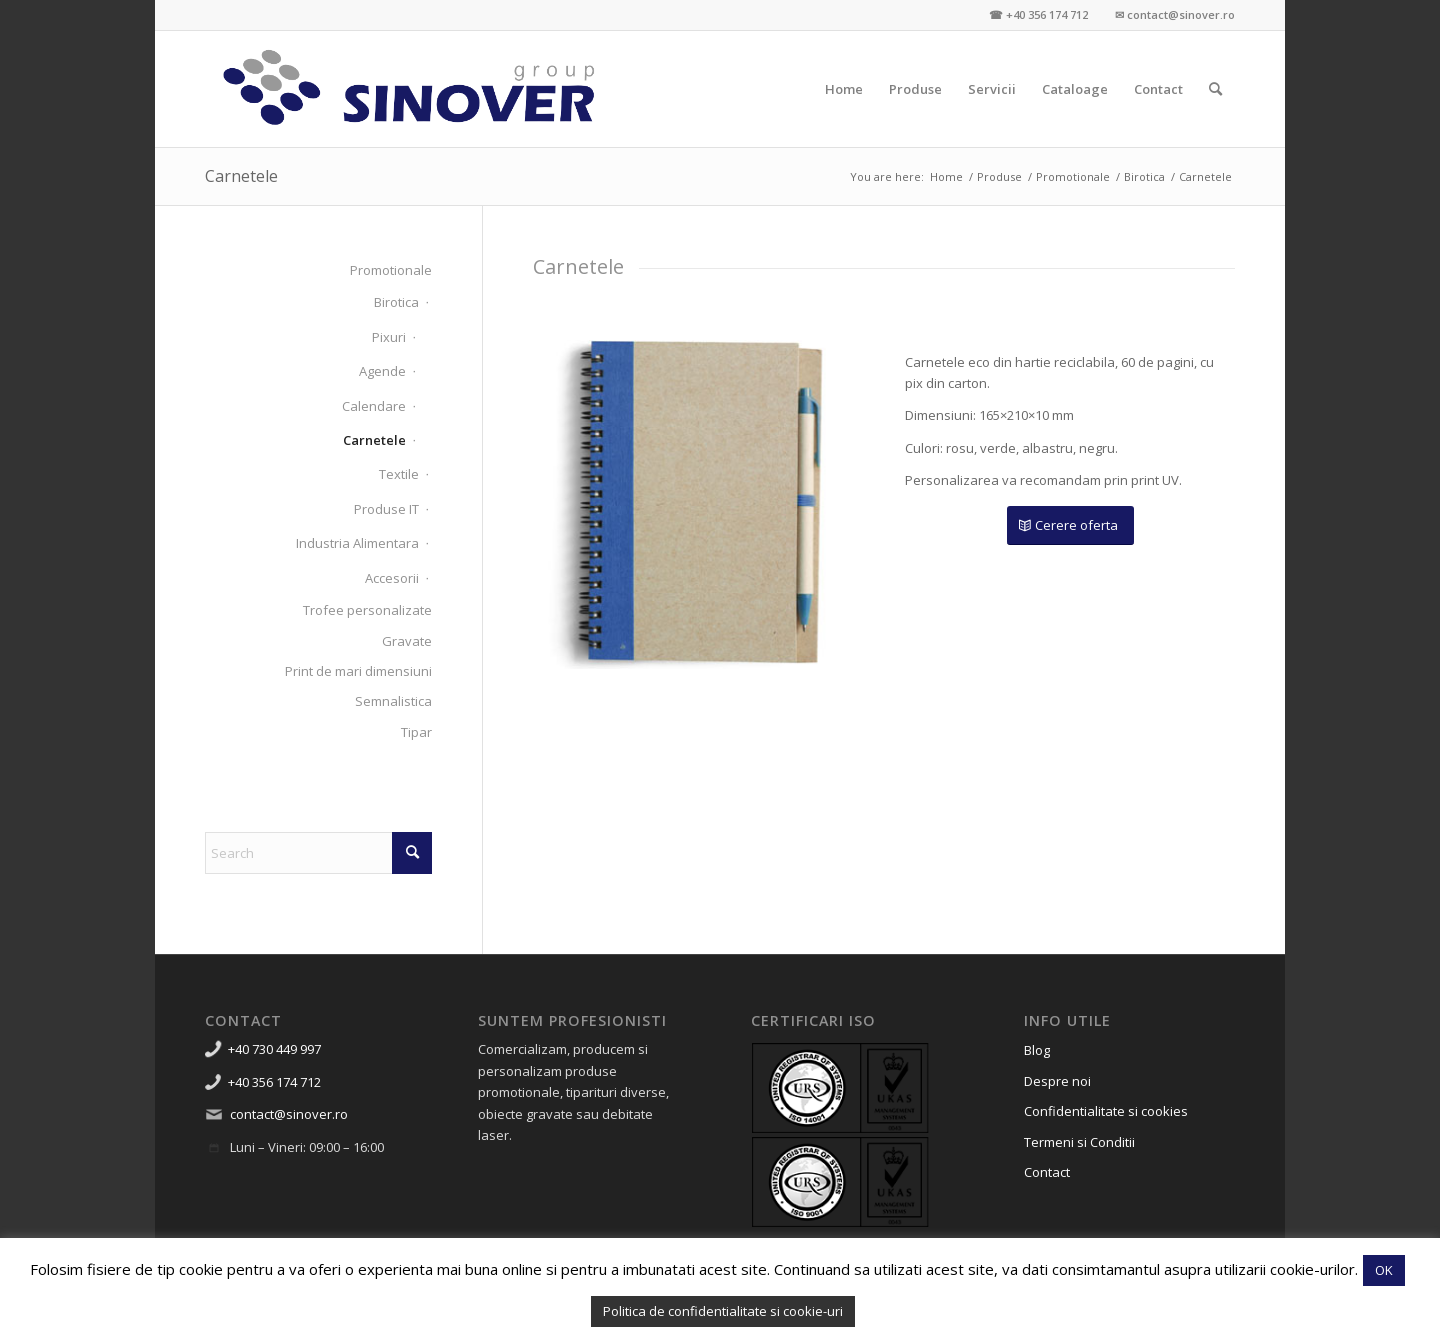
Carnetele (241, 176)
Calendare (374, 406)
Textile (399, 474)
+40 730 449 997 (274, 1049)
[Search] (1215, 89)
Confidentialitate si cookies (1106, 1111)
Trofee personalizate (367, 610)
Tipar (416, 732)
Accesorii (392, 578)
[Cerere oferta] (1070, 525)
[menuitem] (844, 89)
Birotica (396, 302)
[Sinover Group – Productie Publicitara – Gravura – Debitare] (410, 89)
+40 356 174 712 (274, 1082)
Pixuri (389, 337)
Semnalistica (393, 701)
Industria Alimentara (357, 543)
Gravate (407, 641)
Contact (1047, 1172)
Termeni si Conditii (1079, 1142)
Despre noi (1057, 1081)
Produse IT (386, 509)
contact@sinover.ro (289, 1114)
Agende (382, 371)
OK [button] (1384, 1270)
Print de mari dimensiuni (358, 671)
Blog (1037, 1050)
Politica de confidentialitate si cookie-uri (723, 1311)
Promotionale (391, 270)
